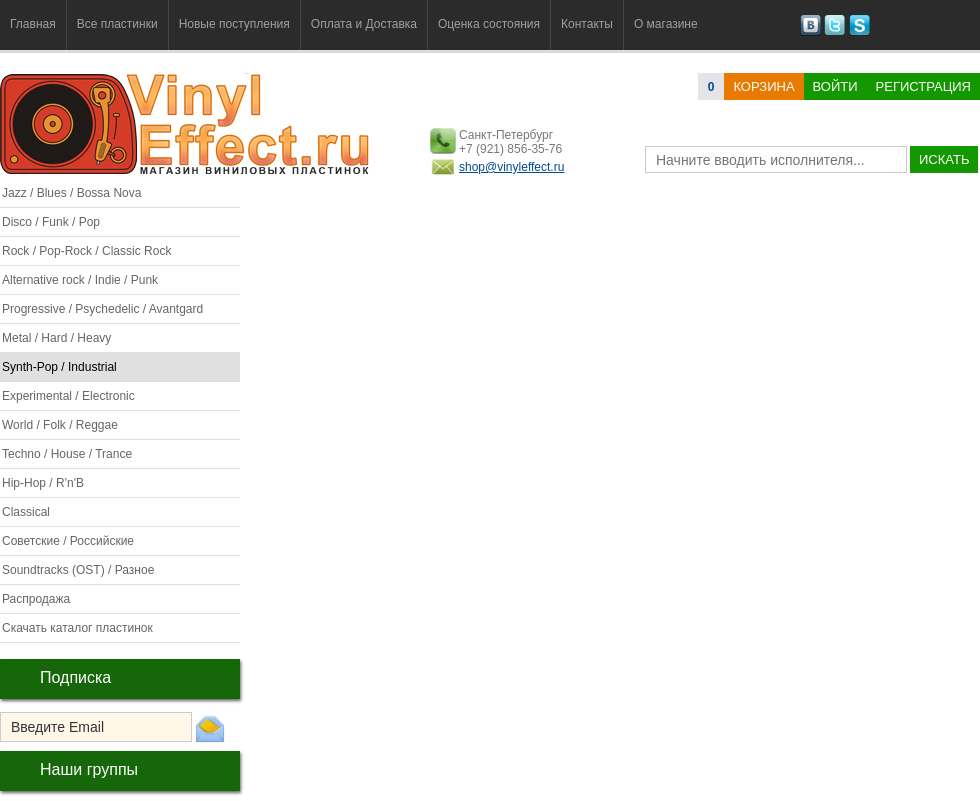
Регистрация (923, 86)
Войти (835, 86)
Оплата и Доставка (364, 24)
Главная (33, 24)
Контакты (587, 24)
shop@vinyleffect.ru (511, 167)
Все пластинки (117, 24)
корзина (763, 86)
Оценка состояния (489, 24)
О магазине (666, 24)
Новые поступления (234, 24)
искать (944, 159)
